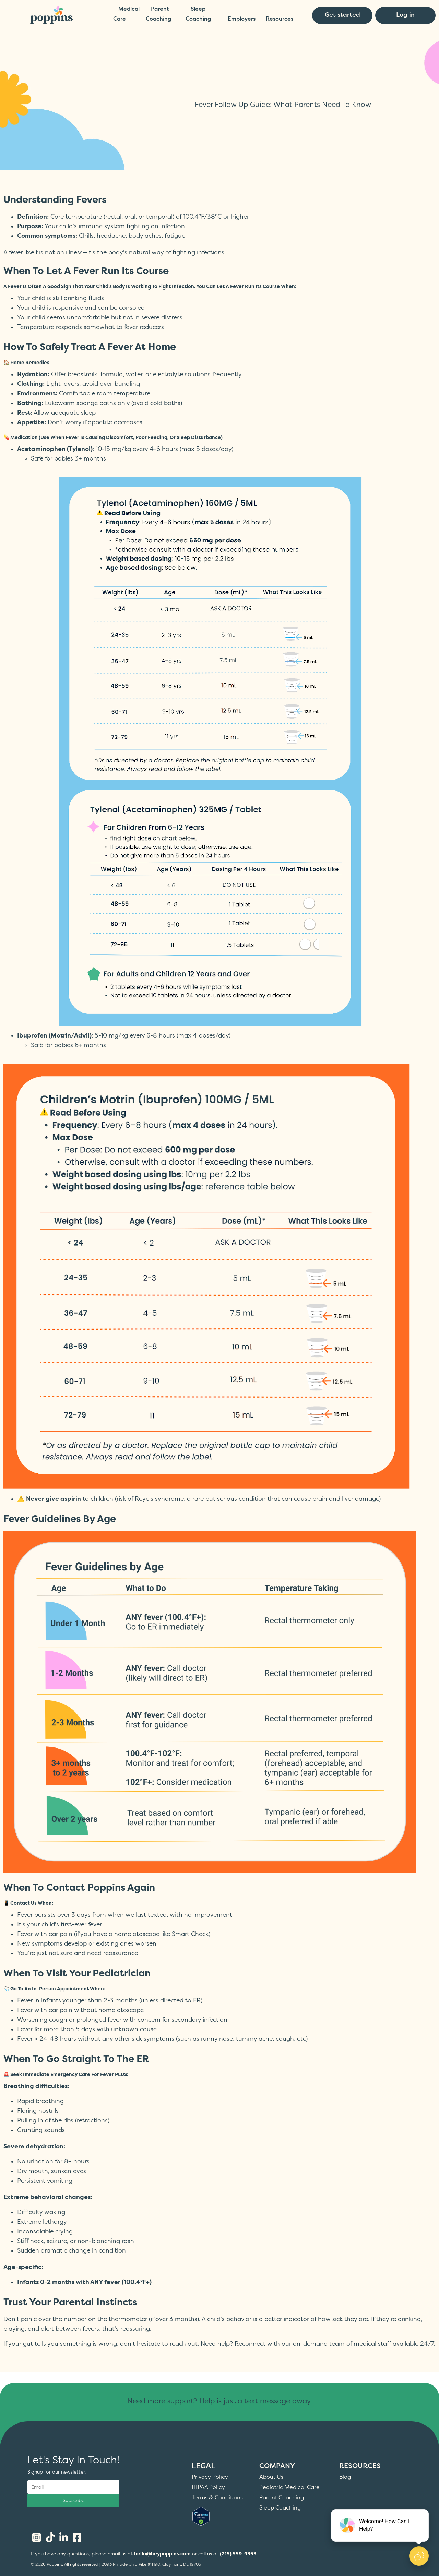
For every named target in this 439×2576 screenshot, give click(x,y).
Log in (405, 15)
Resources (279, 19)
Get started (342, 15)
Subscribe (73, 2500)
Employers (242, 19)
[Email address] (73, 2487)
